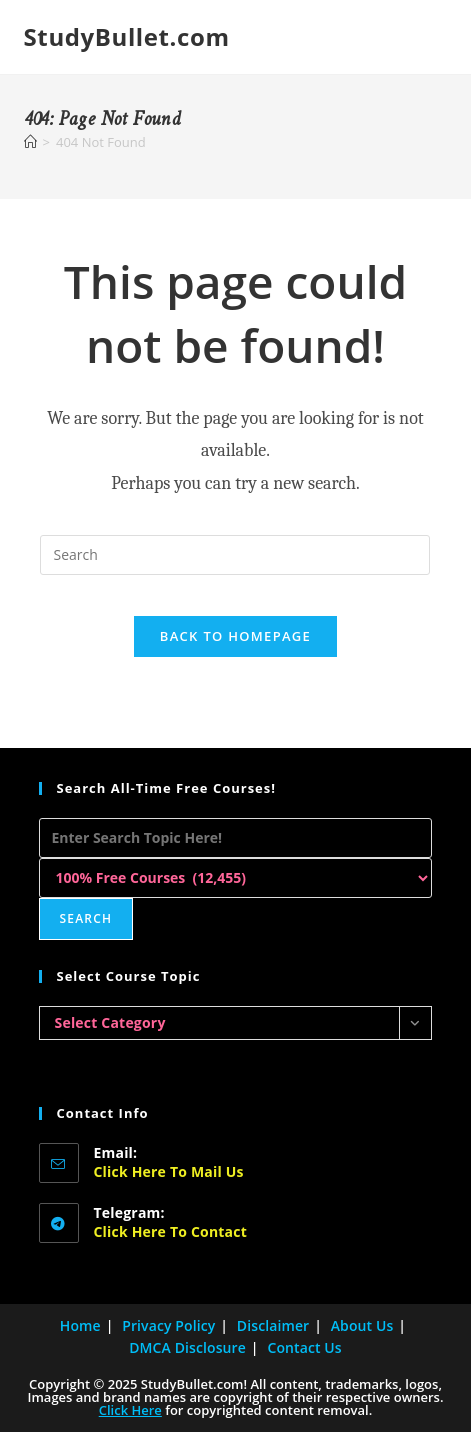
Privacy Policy (168, 1346)
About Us (362, 1346)
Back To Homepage (235, 636)
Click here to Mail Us (169, 1192)
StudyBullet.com (127, 36)
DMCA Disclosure (187, 1368)
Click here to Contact (170, 1252)
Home (80, 1346)
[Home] (30, 142)
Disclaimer (273, 1346)
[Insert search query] (235, 555)
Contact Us (304, 1368)
